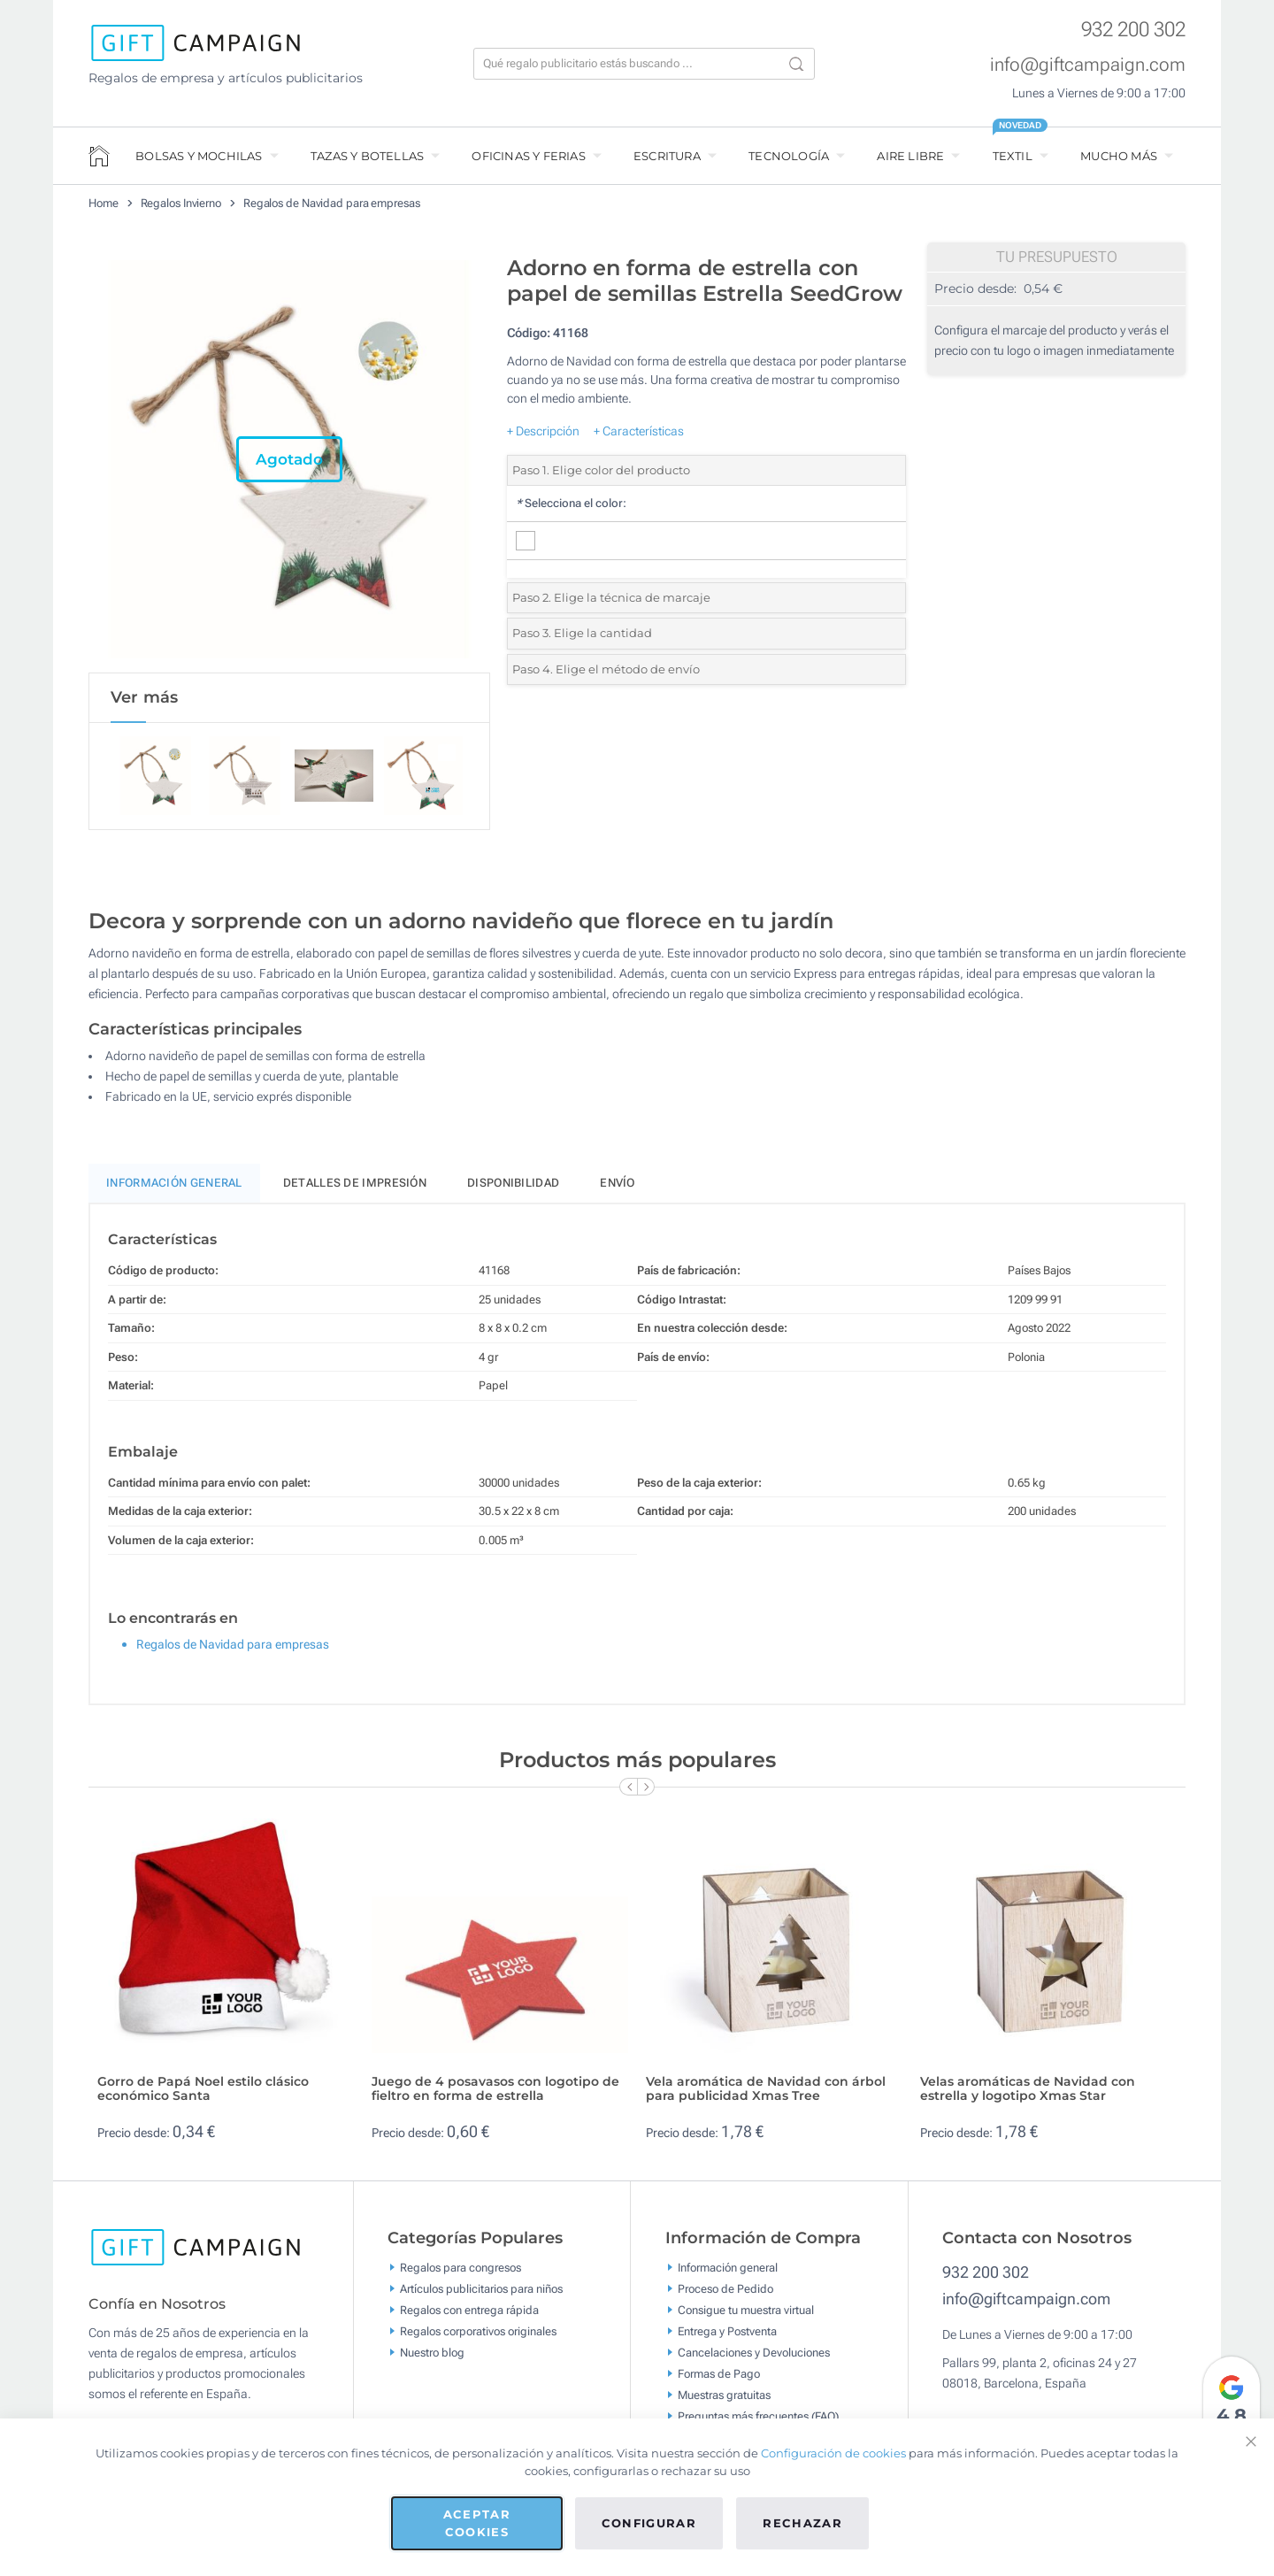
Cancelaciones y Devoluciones (754, 2353)
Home (103, 203)
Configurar (649, 2523)
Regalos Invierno (181, 203)
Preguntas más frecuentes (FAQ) (758, 2417)
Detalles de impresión (354, 1184)
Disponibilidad (513, 1184)
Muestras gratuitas (724, 2396)
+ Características (639, 431)
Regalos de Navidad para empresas (331, 203)
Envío (617, 1184)
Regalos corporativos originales (478, 2332)
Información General (174, 1184)
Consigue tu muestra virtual (746, 2311)
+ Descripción (543, 431)
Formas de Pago (719, 2374)
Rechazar (802, 2523)
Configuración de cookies (833, 2453)
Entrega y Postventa (727, 2332)
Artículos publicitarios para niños (481, 2289)
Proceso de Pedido (725, 2289)
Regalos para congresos (460, 2268)
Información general (728, 2268)
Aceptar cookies (476, 2523)
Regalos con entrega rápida (469, 2311)
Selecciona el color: (571, 503)
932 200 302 (1133, 30)
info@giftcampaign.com (1088, 64)
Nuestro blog (432, 2353)
